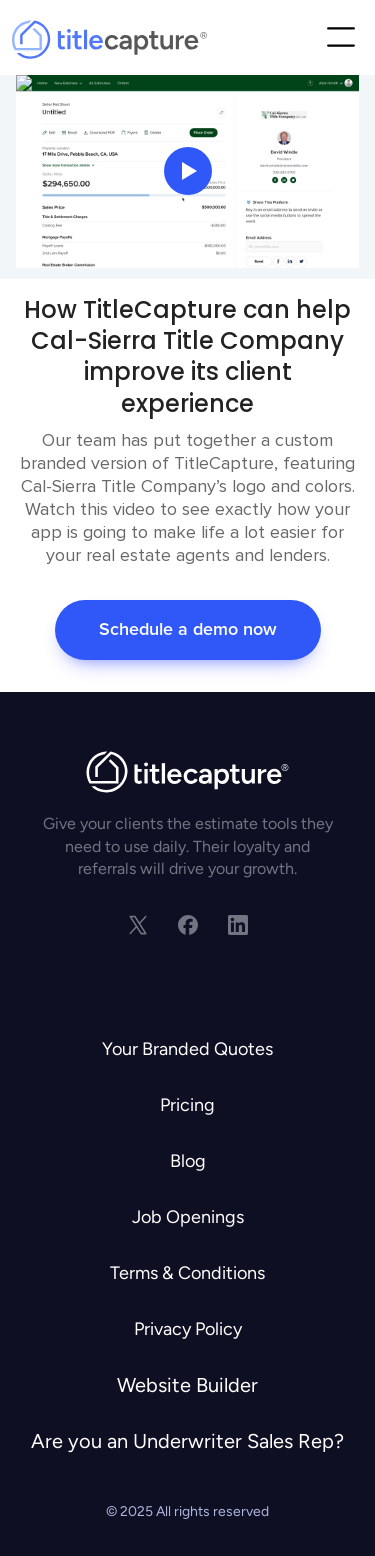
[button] (340, 39)
